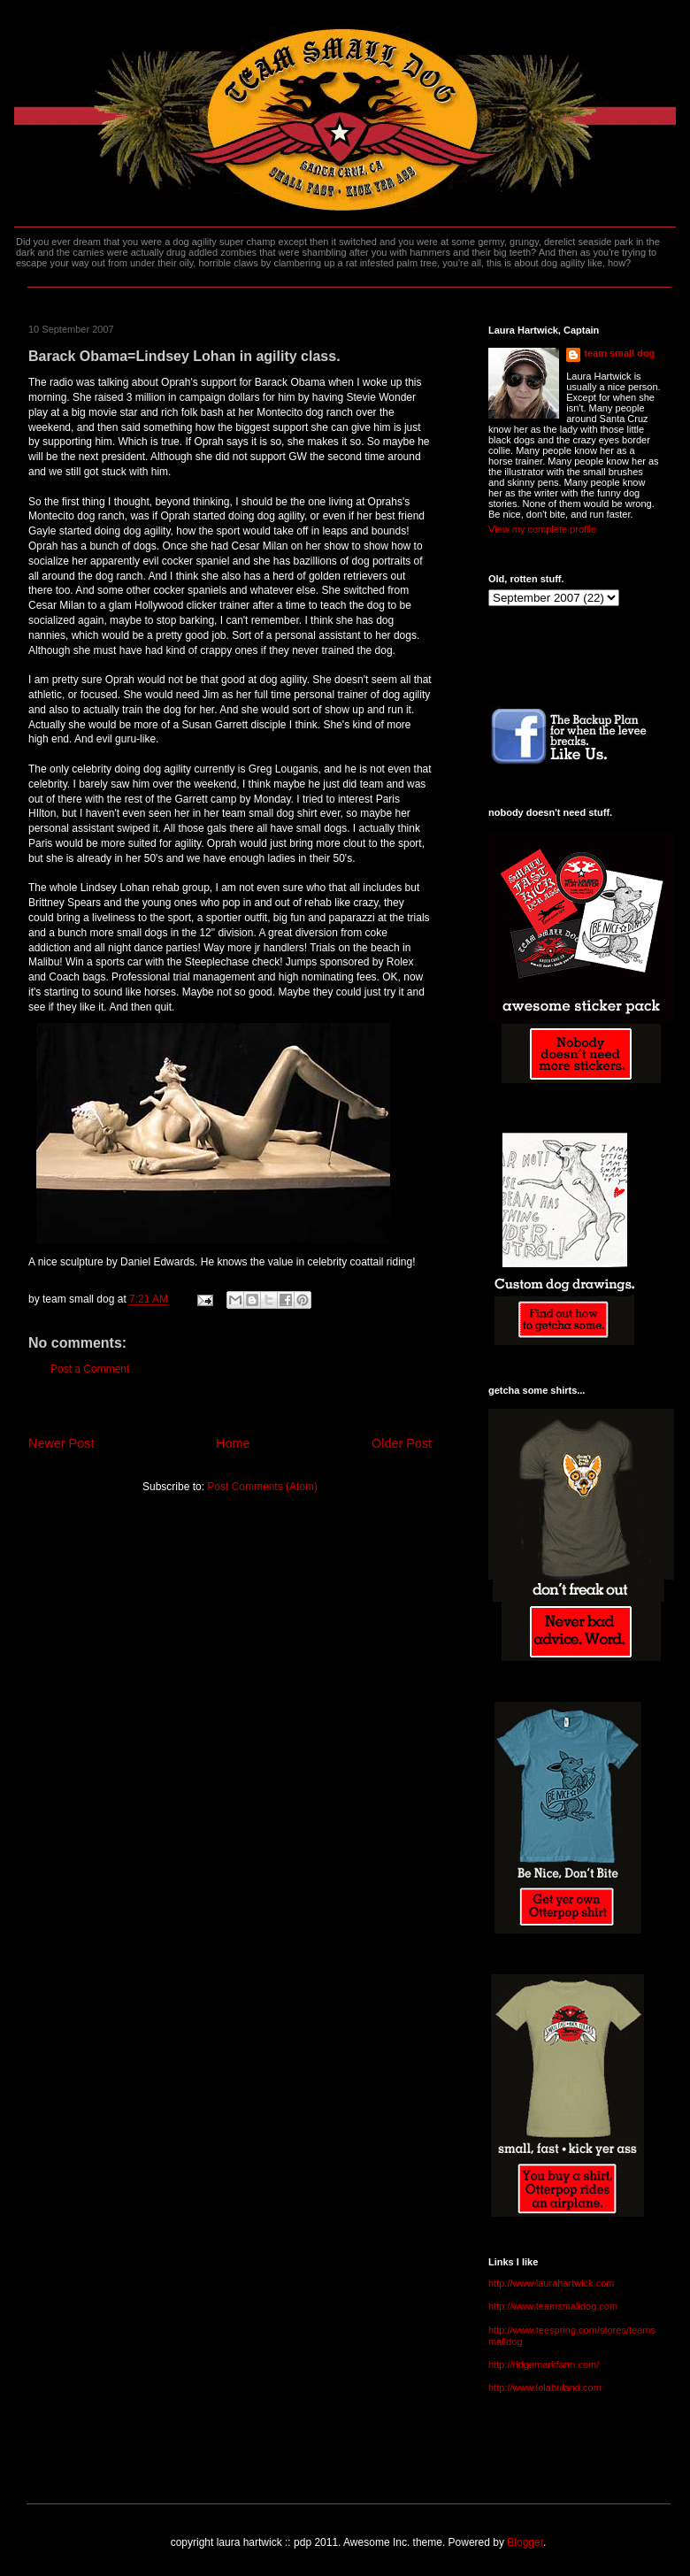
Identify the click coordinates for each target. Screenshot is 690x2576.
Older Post (402, 1443)
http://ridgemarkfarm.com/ (543, 2364)
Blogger (525, 2542)
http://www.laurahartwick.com (551, 2283)
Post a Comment (89, 1369)
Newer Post (61, 1443)
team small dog (619, 353)
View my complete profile (542, 529)
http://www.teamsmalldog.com (552, 2306)
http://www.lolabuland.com (545, 2387)
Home (232, 1443)
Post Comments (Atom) (262, 1486)
